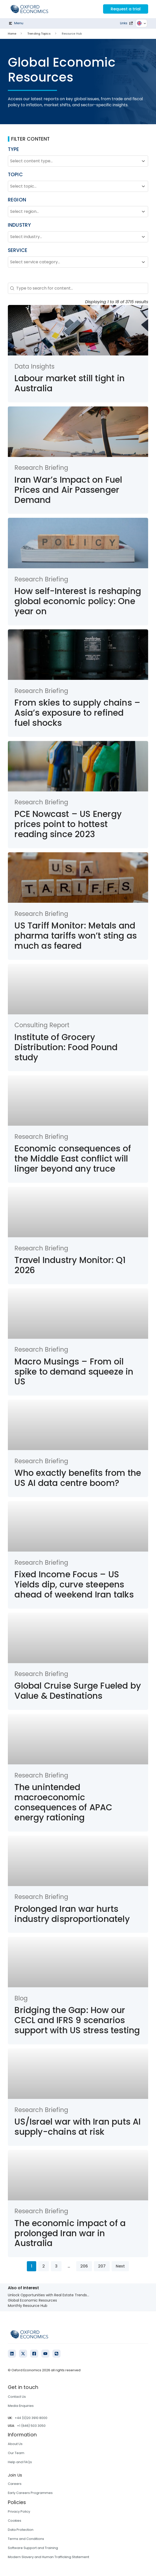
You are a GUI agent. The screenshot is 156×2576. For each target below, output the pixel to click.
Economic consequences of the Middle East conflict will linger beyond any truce (72, 1159)
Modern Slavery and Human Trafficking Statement (48, 2557)
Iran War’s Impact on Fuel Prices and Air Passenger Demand (68, 490)
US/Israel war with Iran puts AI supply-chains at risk (77, 2127)
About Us (15, 2444)
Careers (15, 2484)
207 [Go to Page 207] (102, 2266)
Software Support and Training (33, 2548)
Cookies (14, 2520)
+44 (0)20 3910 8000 (31, 2418)
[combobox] (73, 161)
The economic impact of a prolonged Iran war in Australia (70, 2233)
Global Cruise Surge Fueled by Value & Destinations (77, 1691)
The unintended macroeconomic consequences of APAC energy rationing (63, 1802)
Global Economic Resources (32, 2300)
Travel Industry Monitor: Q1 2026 (69, 1265)
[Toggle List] (143, 161)
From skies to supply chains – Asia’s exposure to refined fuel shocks (77, 713)
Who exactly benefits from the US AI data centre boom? (77, 1478)
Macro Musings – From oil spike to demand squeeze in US (73, 1372)
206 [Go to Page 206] (84, 2266)
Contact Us (17, 2396)
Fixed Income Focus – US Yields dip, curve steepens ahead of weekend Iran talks (73, 1584)
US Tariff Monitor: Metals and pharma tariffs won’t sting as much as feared (75, 936)
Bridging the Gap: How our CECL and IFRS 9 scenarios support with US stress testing (77, 2020)
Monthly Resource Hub (27, 2305)
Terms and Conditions (26, 2539)
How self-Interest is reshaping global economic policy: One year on (77, 601)
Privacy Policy (19, 2511)
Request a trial (126, 9)
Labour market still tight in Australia (69, 383)
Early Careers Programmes (30, 2493)
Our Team (16, 2453)
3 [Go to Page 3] (56, 2266)
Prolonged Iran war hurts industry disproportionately (71, 1914)
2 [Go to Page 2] (43, 2266)
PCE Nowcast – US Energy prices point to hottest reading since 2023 (68, 824)
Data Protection (20, 2530)
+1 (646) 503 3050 (31, 2426)
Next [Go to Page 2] (120, 2266)
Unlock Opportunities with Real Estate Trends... (48, 2295)
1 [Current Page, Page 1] (31, 2266)
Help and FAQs (20, 2462)
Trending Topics (39, 34)
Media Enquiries (21, 2406)
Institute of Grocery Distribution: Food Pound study (66, 1047)
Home (12, 34)
